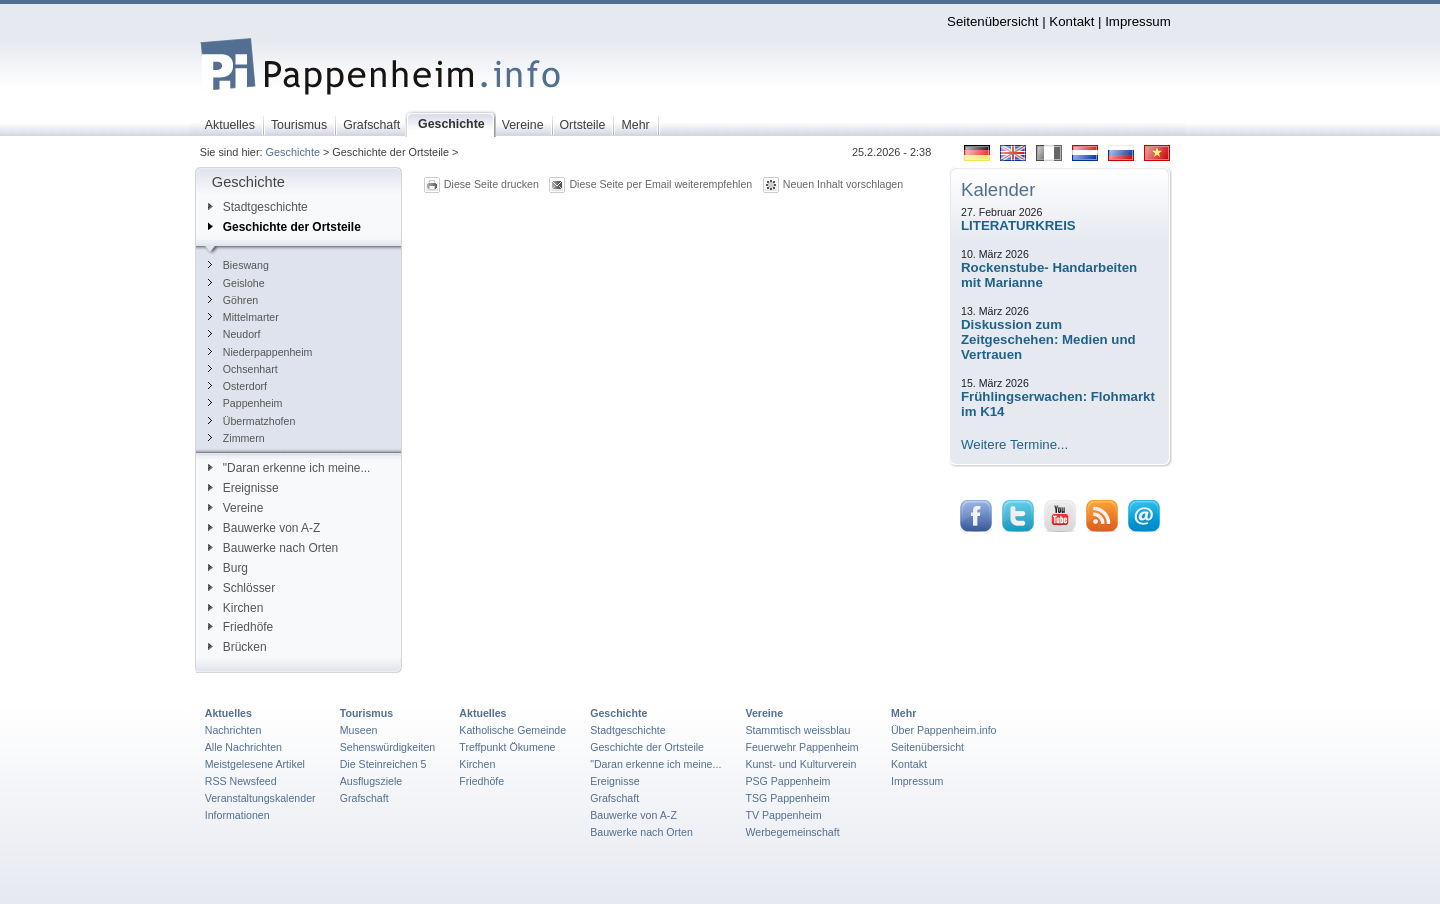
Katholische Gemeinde (512, 730)
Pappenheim (245, 403)
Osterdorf (237, 386)
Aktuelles (228, 713)
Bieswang (238, 265)
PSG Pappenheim (787, 781)
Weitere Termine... (1014, 444)
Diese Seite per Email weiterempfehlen (660, 184)
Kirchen (235, 608)
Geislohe (236, 283)
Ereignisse (243, 488)
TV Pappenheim (783, 815)
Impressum (1138, 21)
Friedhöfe (240, 627)
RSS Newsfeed (241, 781)
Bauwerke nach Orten (273, 548)
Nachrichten (233, 730)
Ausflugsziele (371, 781)
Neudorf (234, 334)
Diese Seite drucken (491, 184)
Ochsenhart (243, 369)
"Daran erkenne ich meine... (289, 468)
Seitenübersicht (992, 21)
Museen (359, 730)
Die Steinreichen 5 (383, 764)
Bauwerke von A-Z (264, 528)
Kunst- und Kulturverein (800, 764)
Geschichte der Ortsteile (284, 227)
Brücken (237, 647)
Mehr (903, 713)
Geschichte (293, 152)
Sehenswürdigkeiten (388, 747)
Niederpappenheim (260, 352)
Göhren (233, 300)
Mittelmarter (243, 317)
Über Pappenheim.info (944, 730)
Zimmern (236, 438)
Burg (228, 568)
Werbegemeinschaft (792, 832)
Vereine (236, 508)
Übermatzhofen (252, 421)
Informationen (237, 815)
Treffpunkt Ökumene (507, 747)
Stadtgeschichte (258, 207)
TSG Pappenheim (787, 798)
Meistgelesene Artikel (255, 764)
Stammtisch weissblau (797, 730)
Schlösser (241, 588)
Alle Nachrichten (243, 747)
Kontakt (1071, 21)
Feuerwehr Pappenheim (801, 747)
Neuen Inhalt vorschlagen (843, 184)
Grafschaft (364, 798)
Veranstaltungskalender (260, 798)
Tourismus (366, 713)
